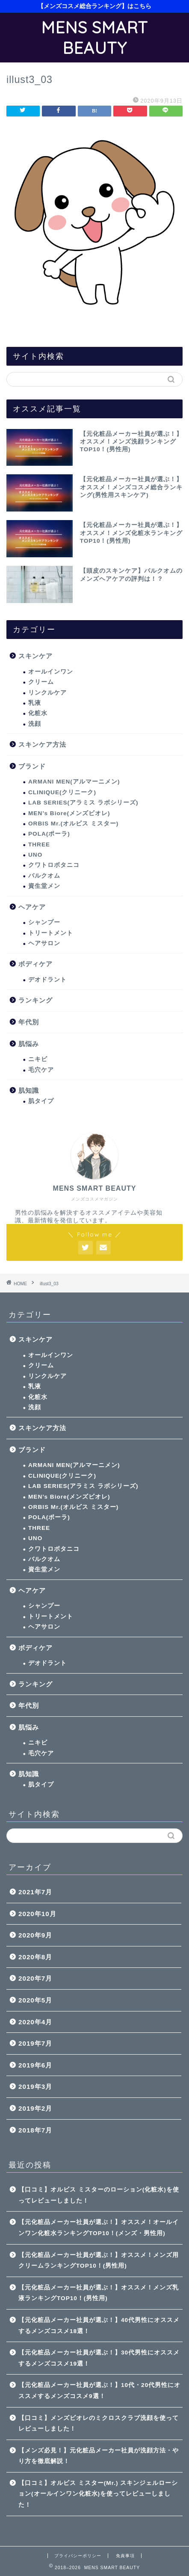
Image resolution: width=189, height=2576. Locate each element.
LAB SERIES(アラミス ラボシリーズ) (83, 802)
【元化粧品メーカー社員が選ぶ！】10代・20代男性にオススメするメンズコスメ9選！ (99, 2390)
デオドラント (47, 979)
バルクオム (44, 875)
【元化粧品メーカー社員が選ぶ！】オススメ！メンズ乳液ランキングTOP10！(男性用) (98, 2293)
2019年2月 (35, 2108)
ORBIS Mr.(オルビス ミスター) (73, 823)
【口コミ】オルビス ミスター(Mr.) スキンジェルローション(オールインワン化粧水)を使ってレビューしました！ (98, 2494)
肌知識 (28, 1090)
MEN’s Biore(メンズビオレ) (69, 813)
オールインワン (50, 671)
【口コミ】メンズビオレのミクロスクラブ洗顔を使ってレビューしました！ (98, 2423)
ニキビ (37, 1059)
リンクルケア (47, 692)
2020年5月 (35, 2000)
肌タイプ (41, 1101)
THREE (39, 844)
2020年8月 (35, 1957)
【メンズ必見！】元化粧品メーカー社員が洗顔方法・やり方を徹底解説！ (98, 2456)
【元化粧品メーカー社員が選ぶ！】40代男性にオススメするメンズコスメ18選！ (99, 2325)
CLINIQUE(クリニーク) (62, 792)
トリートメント (50, 933)
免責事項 (125, 2555)
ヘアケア (32, 907)
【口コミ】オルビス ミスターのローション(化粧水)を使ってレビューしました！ (98, 2195)
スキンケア (35, 656)
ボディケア (35, 963)
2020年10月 (37, 1913)
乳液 (34, 703)
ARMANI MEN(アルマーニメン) (74, 781)
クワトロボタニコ (54, 865)
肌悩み (28, 1043)
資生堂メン (44, 886)
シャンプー (44, 922)
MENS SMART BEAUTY (94, 37)
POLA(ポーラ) (49, 834)
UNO (35, 855)
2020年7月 (35, 1978)
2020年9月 (35, 1935)
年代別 (28, 1022)
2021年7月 (35, 1892)
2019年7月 (35, 2043)
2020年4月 (35, 2022)
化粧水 (37, 713)
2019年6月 (35, 2065)
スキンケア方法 (42, 744)
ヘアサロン (44, 943)
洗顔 (34, 724)
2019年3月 (35, 2086)
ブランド (32, 766)
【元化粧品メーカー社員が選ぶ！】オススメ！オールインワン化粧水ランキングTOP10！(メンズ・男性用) (98, 2227)
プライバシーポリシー (77, 2555)
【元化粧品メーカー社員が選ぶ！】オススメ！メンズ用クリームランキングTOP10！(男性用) (98, 2260)
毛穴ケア (41, 1070)
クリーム (41, 682)
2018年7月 (35, 2130)
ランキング (35, 1000)
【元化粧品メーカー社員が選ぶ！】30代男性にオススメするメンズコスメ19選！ (99, 2358)
